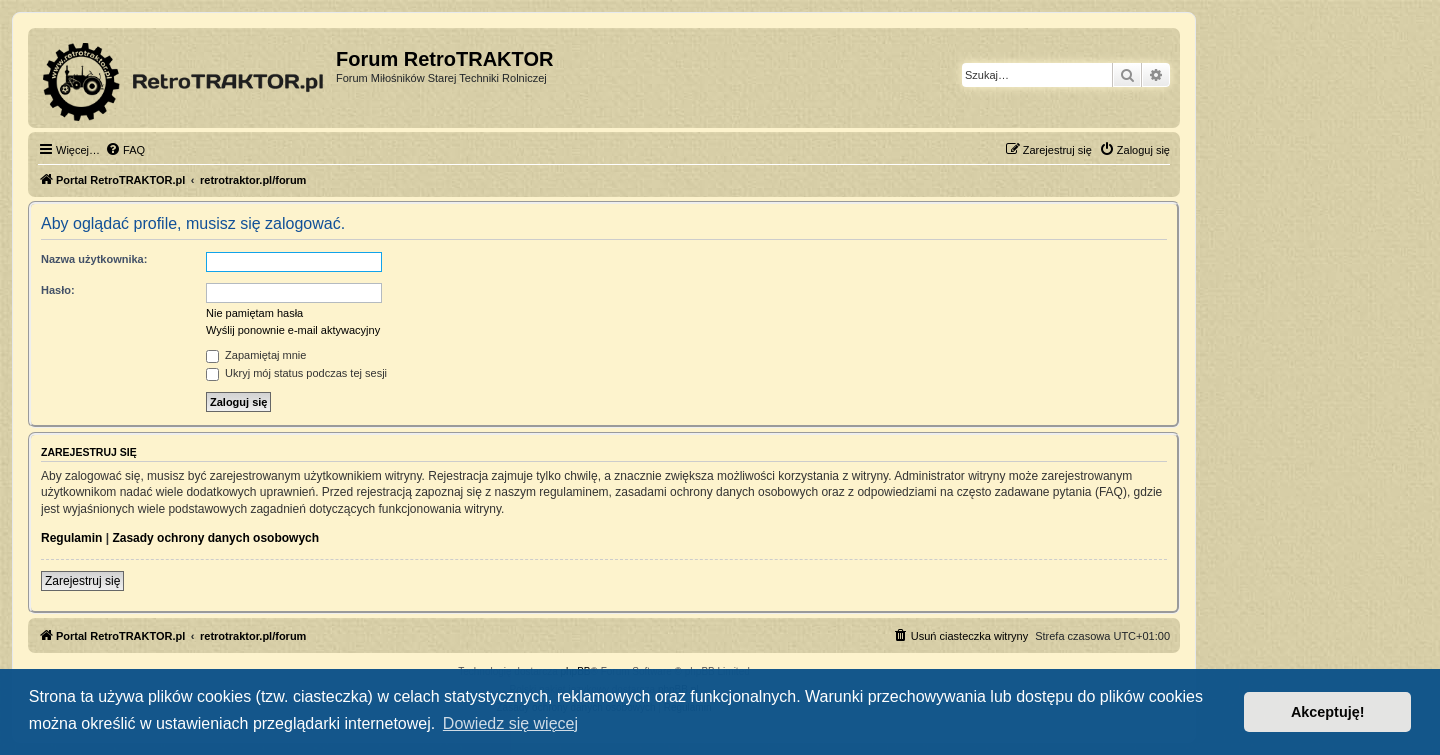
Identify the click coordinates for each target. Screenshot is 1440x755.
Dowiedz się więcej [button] (510, 723)
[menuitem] (125, 150)
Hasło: (58, 290)
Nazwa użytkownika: (94, 259)
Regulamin (71, 538)
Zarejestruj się (82, 581)
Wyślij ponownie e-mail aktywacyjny (293, 330)
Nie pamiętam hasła (254, 313)
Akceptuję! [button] (1328, 712)
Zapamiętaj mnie (256, 355)
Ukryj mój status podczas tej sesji (296, 373)
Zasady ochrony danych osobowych (215, 538)
